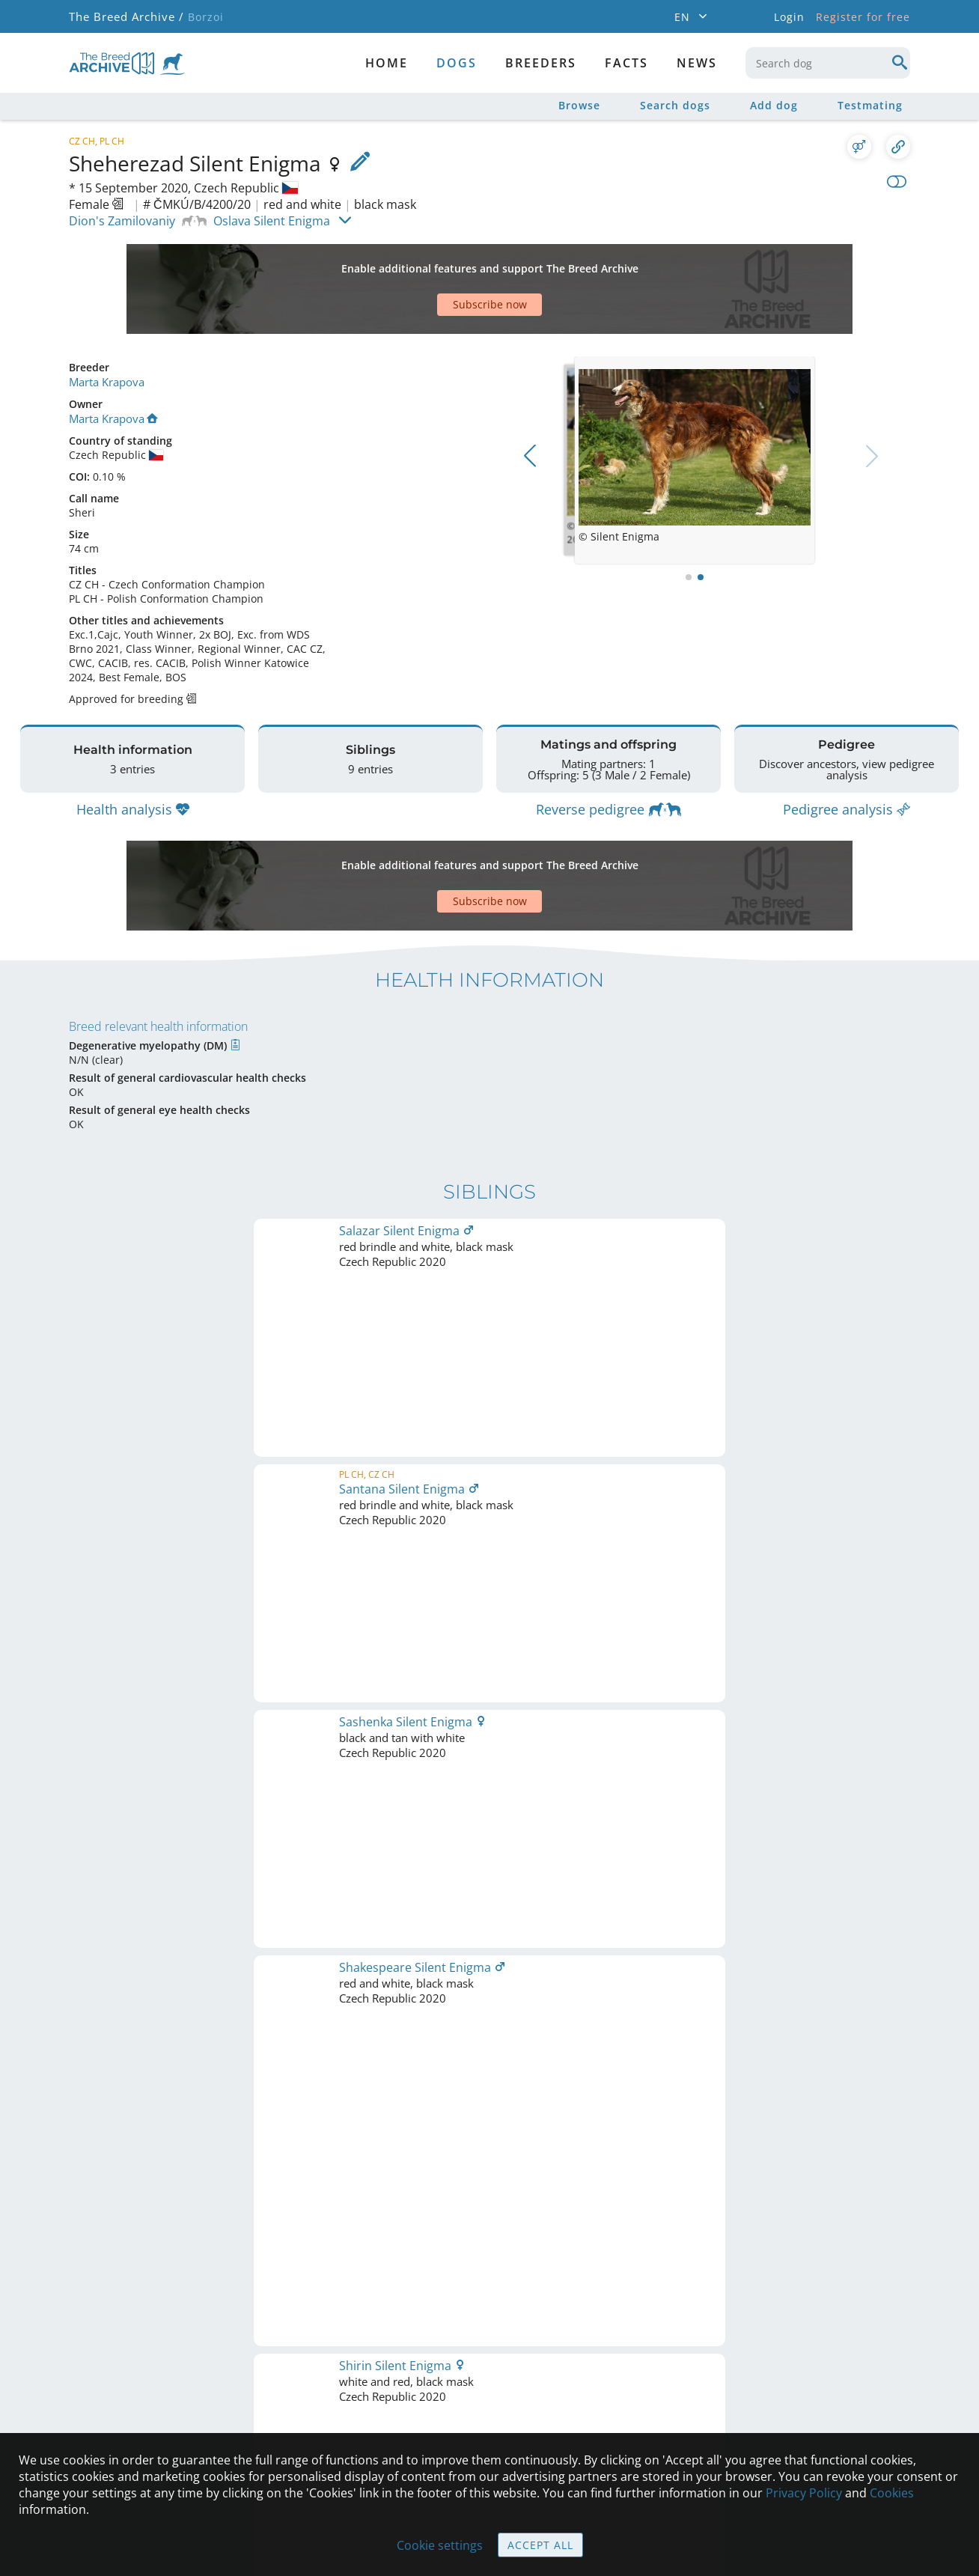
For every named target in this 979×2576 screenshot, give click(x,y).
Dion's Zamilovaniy (122, 221)
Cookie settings (440, 2545)
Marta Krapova (106, 329)
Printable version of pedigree (490, 1632)
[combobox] (828, 63)
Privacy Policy (804, 2493)
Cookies (892, 2493)
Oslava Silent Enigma (271, 221)
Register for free (863, 17)
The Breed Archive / (125, 17)
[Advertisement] (432, 262)
